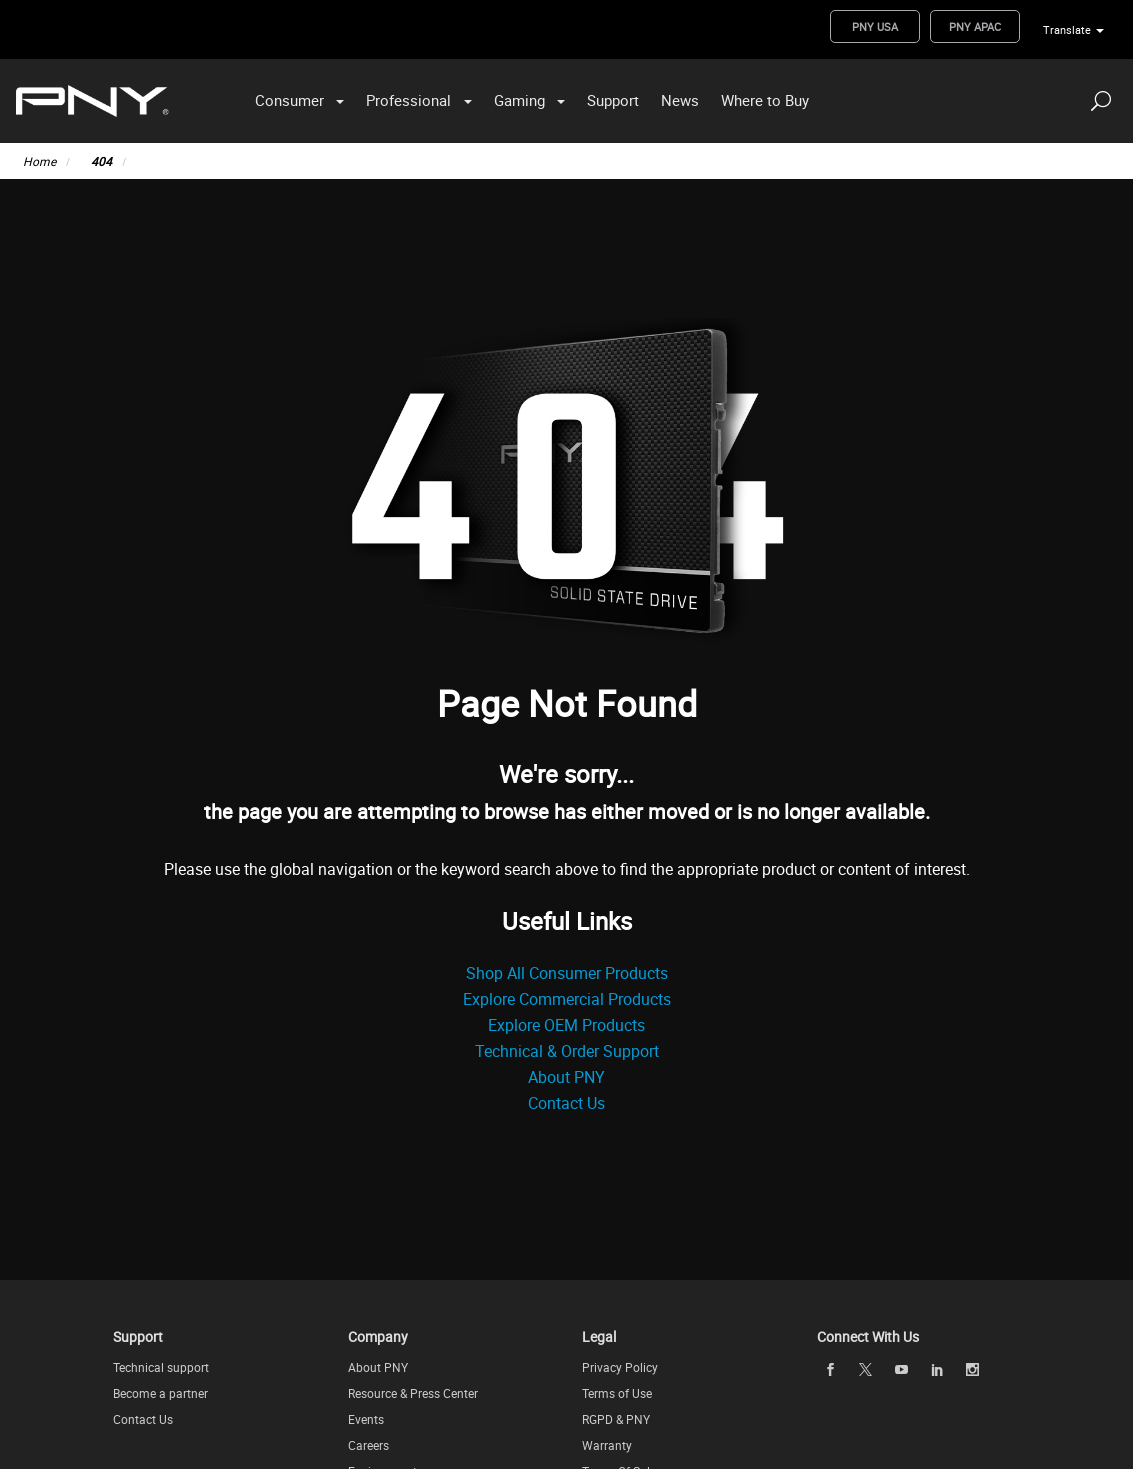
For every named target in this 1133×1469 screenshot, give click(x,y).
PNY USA (875, 26)
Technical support (161, 1367)
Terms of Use (617, 1393)
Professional (408, 100)
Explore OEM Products (566, 1025)
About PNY (566, 1077)
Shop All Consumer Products (567, 973)
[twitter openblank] (866, 1369)
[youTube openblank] (901, 1369)
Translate (1067, 29)
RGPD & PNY (616, 1419)
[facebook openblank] (830, 1369)
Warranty (607, 1445)
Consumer (289, 100)
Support (613, 100)
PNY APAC (975, 26)
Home (39, 161)
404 (101, 161)
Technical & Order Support (567, 1051)
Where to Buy (765, 100)
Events (366, 1419)
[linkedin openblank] (937, 1369)
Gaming (519, 100)
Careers (368, 1445)
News (680, 100)
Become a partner (160, 1393)
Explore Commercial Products (567, 999)
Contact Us (566, 1103)
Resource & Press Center (413, 1393)
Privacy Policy (620, 1367)
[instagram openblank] (973, 1369)
